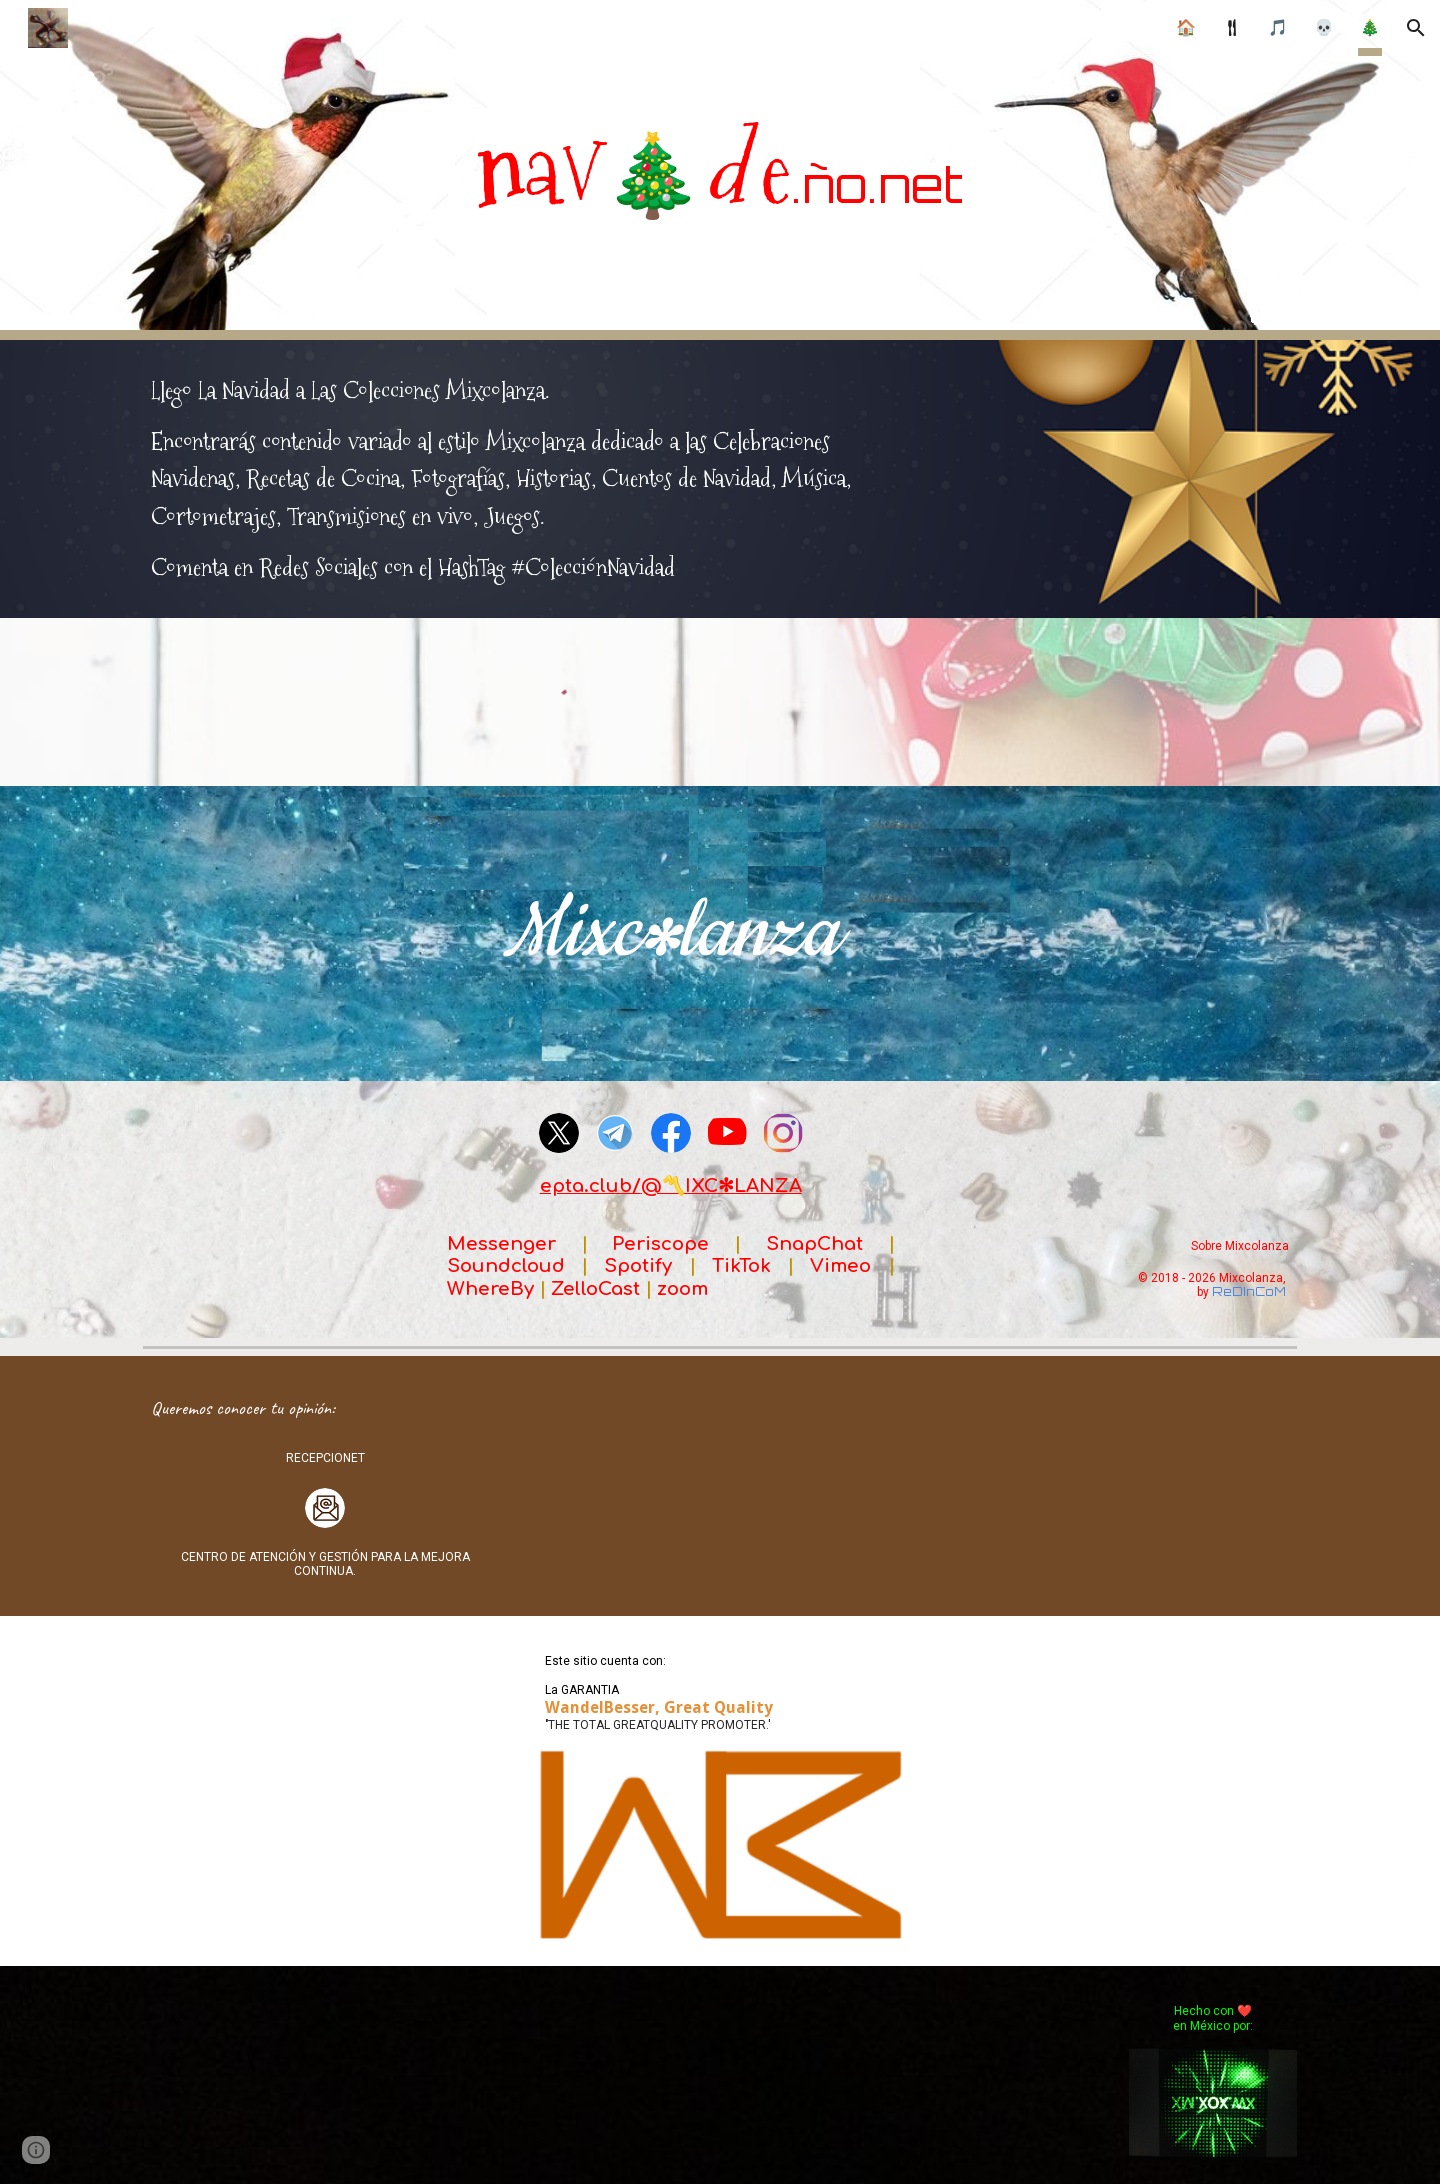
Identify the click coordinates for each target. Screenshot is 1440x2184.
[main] (720, 169)
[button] (1416, 28)
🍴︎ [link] (1232, 27)
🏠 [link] (1186, 27)
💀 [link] (1324, 27)
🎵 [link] (1278, 27)
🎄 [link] (1370, 27)
